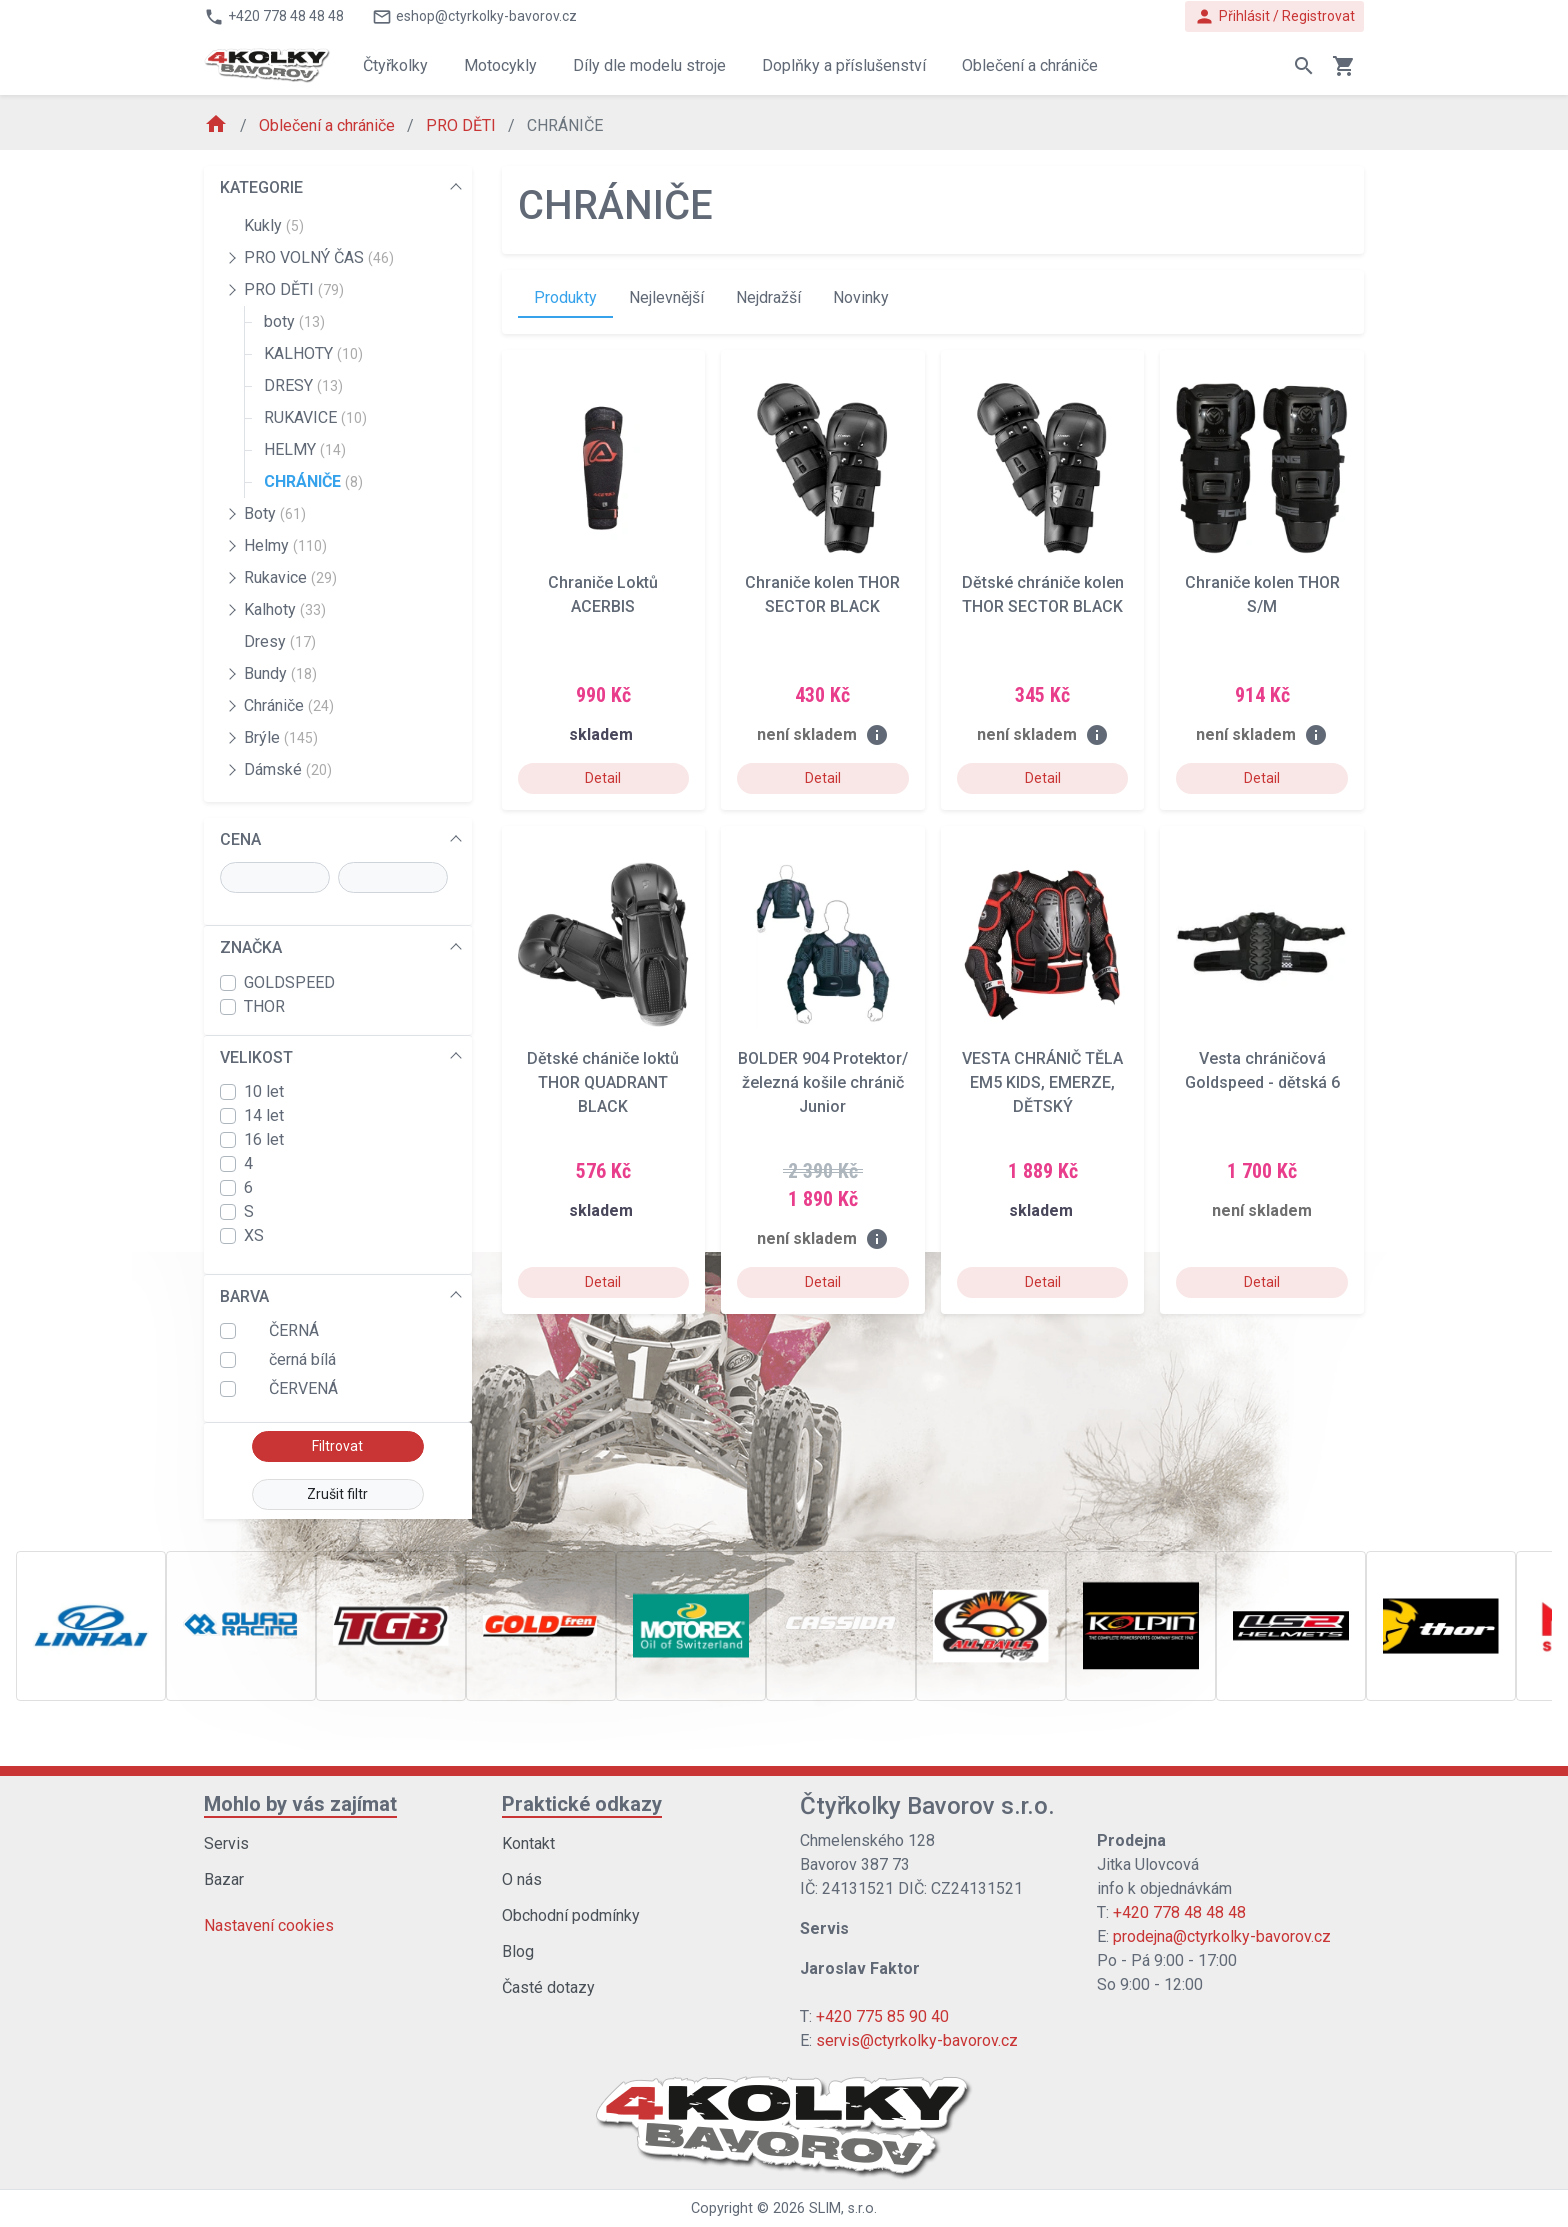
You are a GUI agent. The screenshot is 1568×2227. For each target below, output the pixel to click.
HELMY (305, 449)
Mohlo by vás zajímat (300, 1804)
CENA (240, 839)
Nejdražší (768, 297)
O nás (522, 1879)
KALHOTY (313, 353)
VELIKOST (256, 1057)
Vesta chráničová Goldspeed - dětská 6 (1262, 1070)
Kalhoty (285, 609)
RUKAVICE (315, 417)
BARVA (244, 1296)
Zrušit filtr (337, 1494)
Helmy (285, 545)
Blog (518, 1951)
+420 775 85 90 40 (882, 2016)
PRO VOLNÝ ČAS (319, 257)
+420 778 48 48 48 (1179, 1912)
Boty (275, 513)
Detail (603, 778)
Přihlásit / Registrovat (1274, 16)
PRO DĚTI (463, 125)
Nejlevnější (666, 297)
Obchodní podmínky (571, 1915)
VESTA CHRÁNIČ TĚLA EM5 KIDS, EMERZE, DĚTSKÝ (1042, 1082)
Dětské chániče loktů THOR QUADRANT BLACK (603, 1082)
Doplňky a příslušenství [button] (844, 65)
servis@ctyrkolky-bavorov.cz (917, 2040)
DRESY (303, 385)
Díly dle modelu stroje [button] (649, 65)
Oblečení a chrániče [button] (1030, 65)
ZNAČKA (251, 947)
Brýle (281, 737)
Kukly (274, 225)
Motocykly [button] (500, 65)
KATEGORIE (261, 187)
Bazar (224, 1879)
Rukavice (290, 577)
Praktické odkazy (582, 1804)
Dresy (280, 641)
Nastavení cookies (269, 1925)
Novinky (861, 297)
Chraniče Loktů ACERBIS (603, 594)
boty (294, 321)
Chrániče (289, 705)
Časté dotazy (548, 1987)
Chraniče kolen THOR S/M (1262, 594)
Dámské (288, 769)
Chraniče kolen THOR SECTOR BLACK (822, 594)
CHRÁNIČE (313, 481)
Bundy (280, 673)
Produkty (565, 297)
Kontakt (528, 1843)
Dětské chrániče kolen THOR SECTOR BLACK (1043, 594)
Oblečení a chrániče (329, 125)
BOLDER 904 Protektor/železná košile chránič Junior (823, 1082)
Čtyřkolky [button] (395, 65)
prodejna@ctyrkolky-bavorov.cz (1222, 1936)
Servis (226, 1843)
